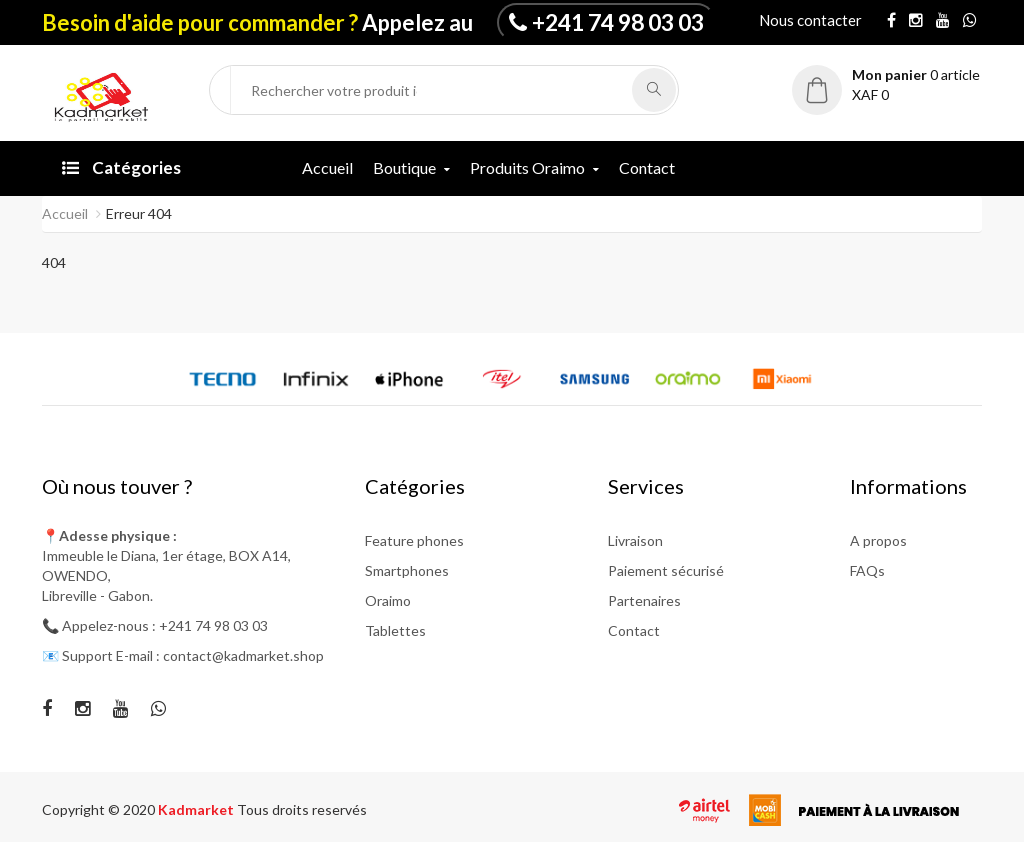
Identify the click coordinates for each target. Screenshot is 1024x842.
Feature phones (414, 540)
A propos (878, 540)
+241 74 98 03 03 (618, 22)
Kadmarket (197, 809)
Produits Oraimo (527, 167)
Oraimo (388, 600)
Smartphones (407, 570)
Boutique (404, 167)
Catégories (121, 167)
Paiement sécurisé (666, 570)
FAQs (867, 570)
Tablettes (395, 630)
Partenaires (644, 600)
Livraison (635, 540)
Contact (647, 167)
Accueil (327, 167)
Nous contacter (810, 20)
